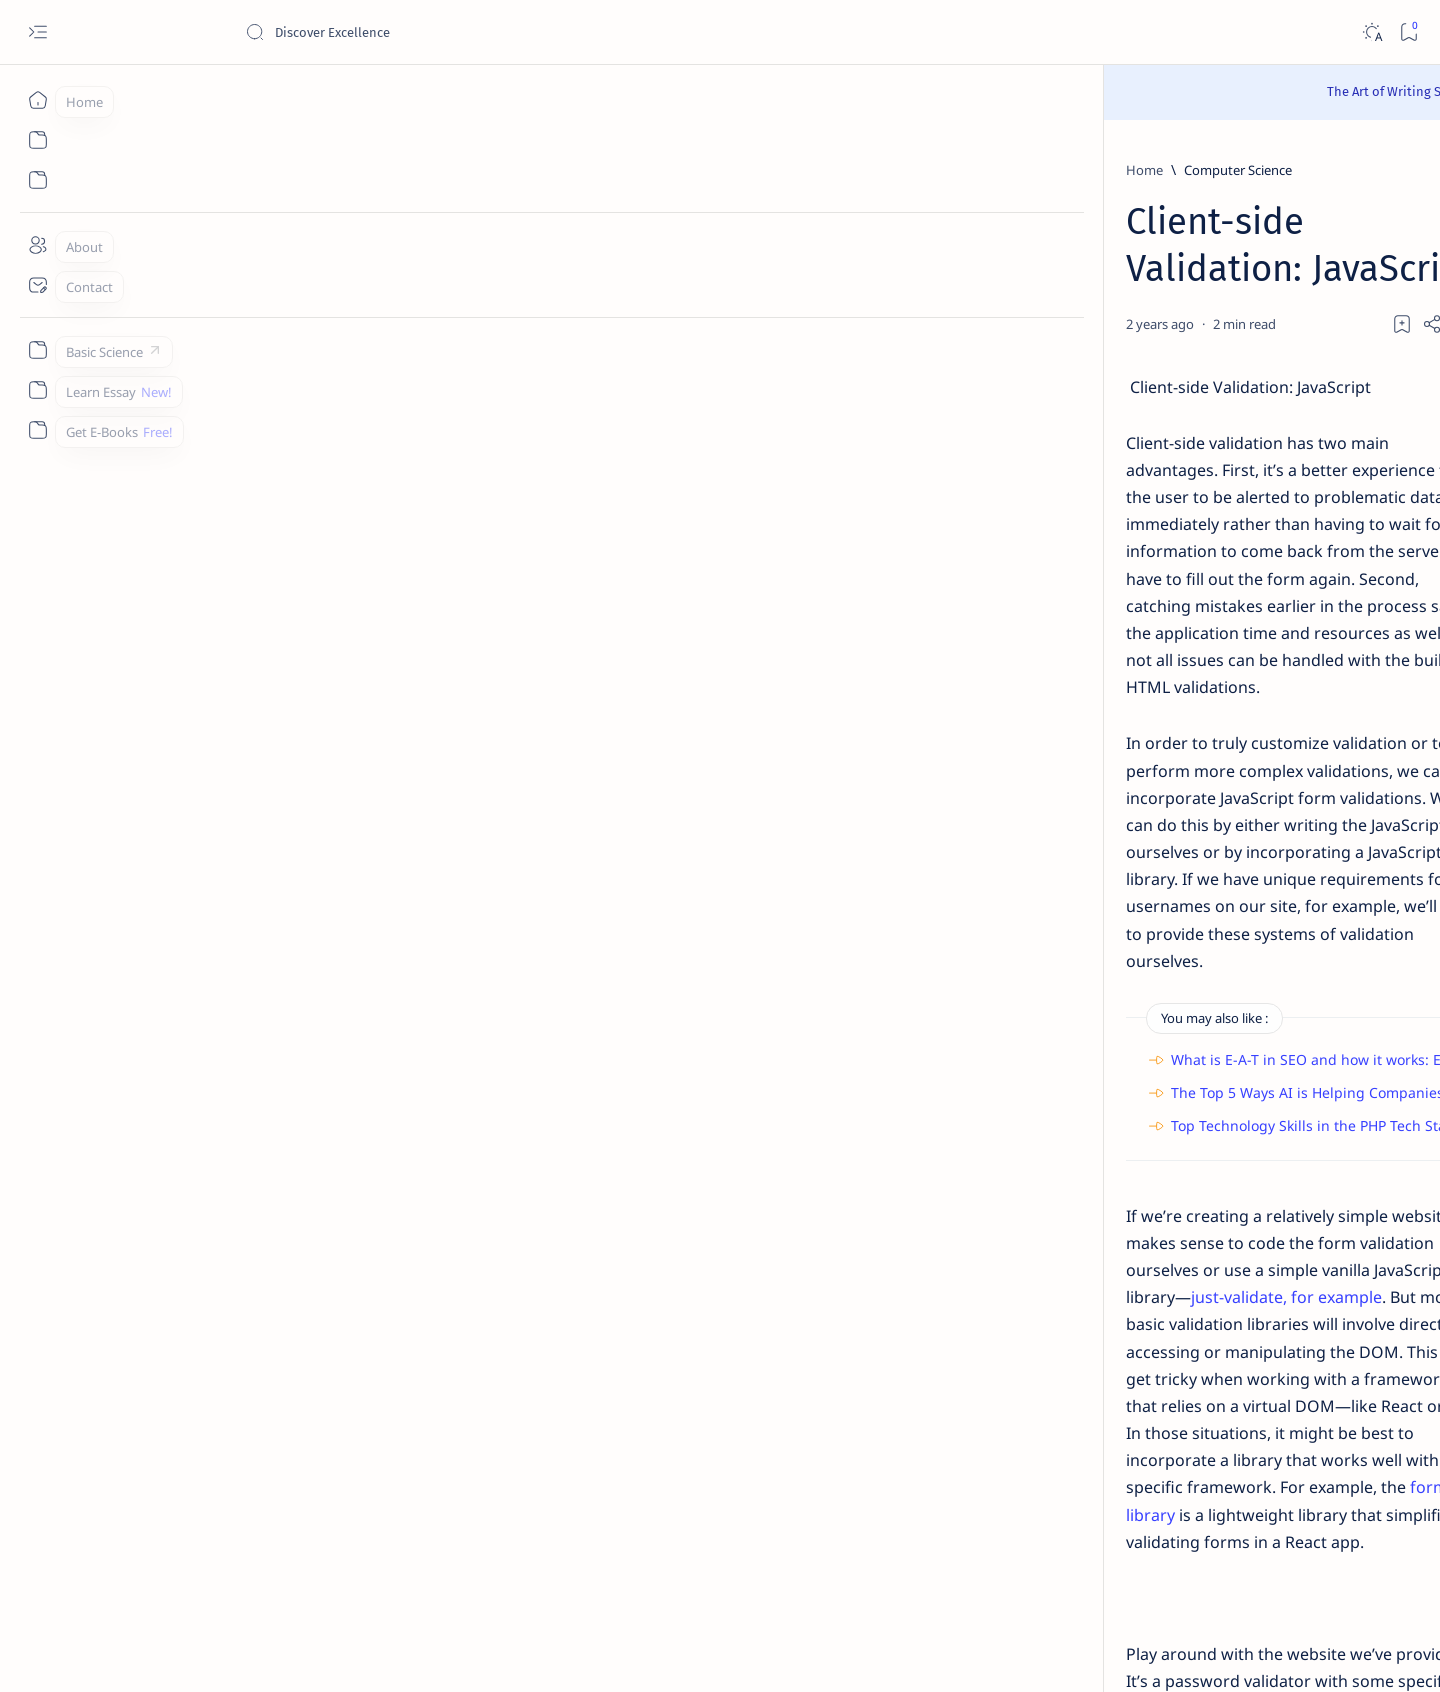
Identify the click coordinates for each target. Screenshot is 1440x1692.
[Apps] (1240, 1135)
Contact (1051, 1545)
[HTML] (377, 1269)
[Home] (37, 100)
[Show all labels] (1068, 1182)
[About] (37, 245)
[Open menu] (37, 32)
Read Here (839, 91)
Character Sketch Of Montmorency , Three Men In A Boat (1171, 435)
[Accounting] (1240, 1035)
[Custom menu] (37, 350)
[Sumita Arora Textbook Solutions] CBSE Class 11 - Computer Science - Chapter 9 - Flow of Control (1175, 554)
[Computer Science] (320, 170)
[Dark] (1371, 32)
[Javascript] (458, 1269)
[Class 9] (1142, 386)
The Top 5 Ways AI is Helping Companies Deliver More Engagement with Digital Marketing (556, 773)
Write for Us (1063, 1563)
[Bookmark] (1408, 32)
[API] (1240, 985)
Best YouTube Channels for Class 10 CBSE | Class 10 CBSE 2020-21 (1180, 1327)
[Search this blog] (395, 32)
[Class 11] (1138, 495)
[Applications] (1095, 1135)
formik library (900, 1005)
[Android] (1240, 1085)
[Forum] (1129, 1377)
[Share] (957, 276)
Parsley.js (357, 1199)
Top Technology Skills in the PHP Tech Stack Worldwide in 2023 (462, 806)
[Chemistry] (1151, 714)
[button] (1278, 221)
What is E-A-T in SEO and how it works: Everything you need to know (481, 740)
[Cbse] (1123, 1289)
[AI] (1095, 985)
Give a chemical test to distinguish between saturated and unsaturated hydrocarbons (1174, 763)
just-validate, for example (596, 924)
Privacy (1195, 1545)
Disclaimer (1124, 1545)
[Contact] (37, 285)
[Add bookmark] (907, 276)
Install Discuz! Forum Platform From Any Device (1171, 1415)
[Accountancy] (1095, 1035)
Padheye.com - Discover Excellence (281, 1653)
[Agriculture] (1095, 1085)
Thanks (1139, 1563)
